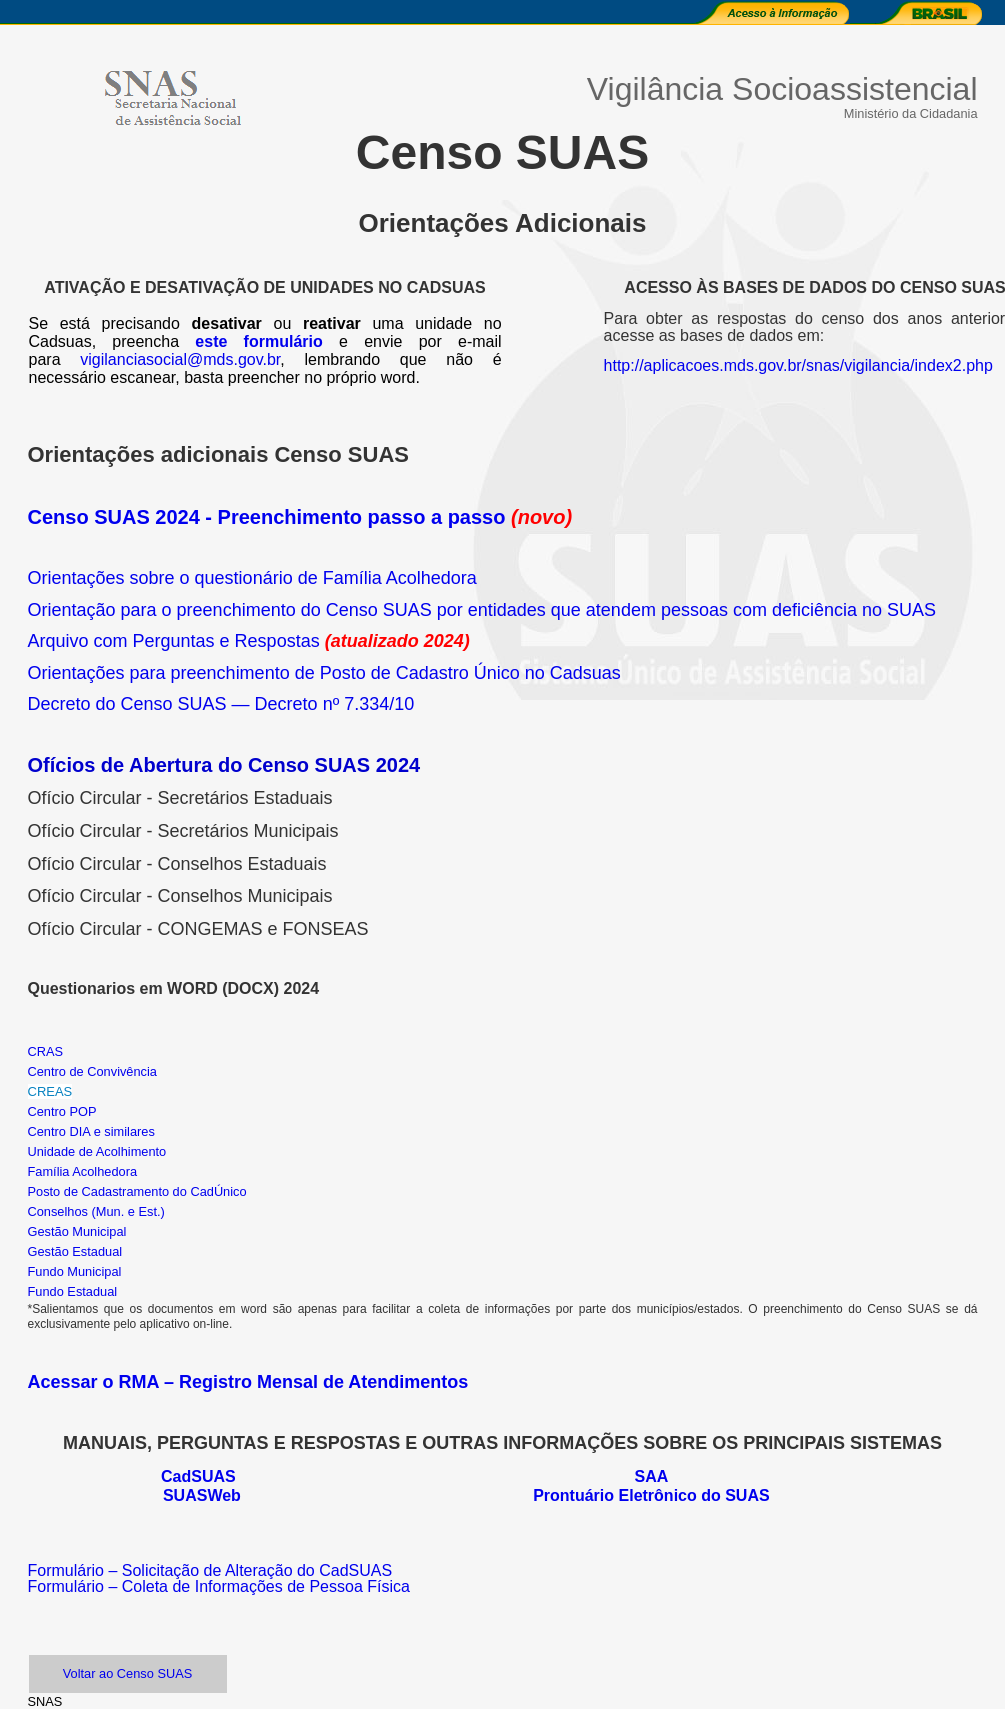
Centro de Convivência (92, 1071)
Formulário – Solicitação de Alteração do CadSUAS (210, 1570)
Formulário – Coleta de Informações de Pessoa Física (219, 1586)
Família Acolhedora (84, 1171)
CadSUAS (198, 1476)
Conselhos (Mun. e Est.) (96, 1211)
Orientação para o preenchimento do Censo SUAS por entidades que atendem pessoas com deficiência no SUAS (482, 610)
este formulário (258, 341)
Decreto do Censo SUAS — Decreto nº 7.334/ (211, 704)
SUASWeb (202, 1495)
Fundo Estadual (73, 1291)
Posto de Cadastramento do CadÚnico (137, 1191)
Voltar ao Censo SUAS (127, 1673)
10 (404, 704)
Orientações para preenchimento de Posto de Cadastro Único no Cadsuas (324, 673)
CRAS (46, 1051)
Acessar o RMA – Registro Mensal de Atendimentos (248, 1382)
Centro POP (62, 1111)
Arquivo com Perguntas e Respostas (174, 641)
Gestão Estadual (75, 1251)
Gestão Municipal (77, 1231)
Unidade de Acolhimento (97, 1151)
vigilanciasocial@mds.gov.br (180, 359)
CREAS (50, 1091)
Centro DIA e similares (91, 1131)
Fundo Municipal (75, 1271)
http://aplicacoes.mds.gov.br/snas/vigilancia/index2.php (798, 365)
